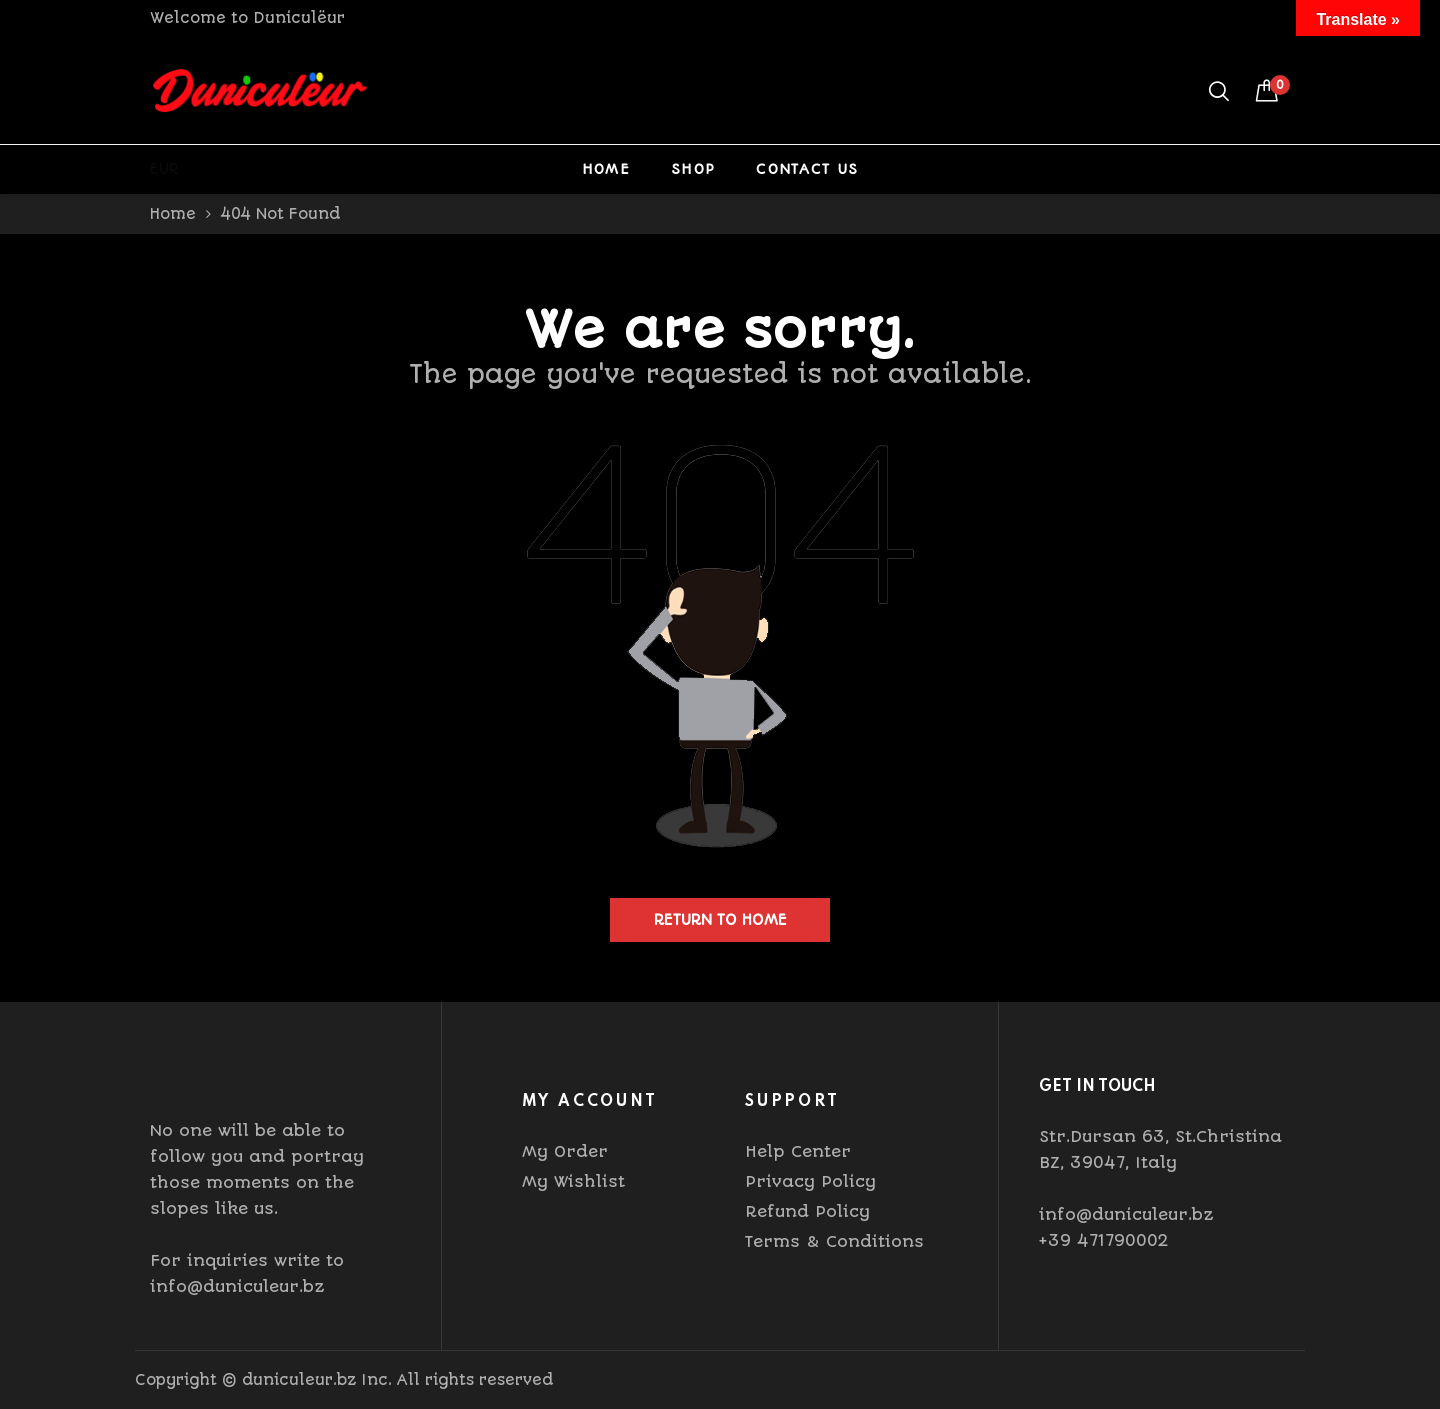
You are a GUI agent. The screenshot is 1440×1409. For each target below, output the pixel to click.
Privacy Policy (810, 1181)
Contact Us (807, 169)
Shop (693, 169)
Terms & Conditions (834, 1241)
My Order (565, 1151)
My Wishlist (573, 1181)
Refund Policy (807, 1211)
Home (606, 169)
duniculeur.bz (299, 1380)
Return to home (720, 920)
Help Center (798, 1151)
